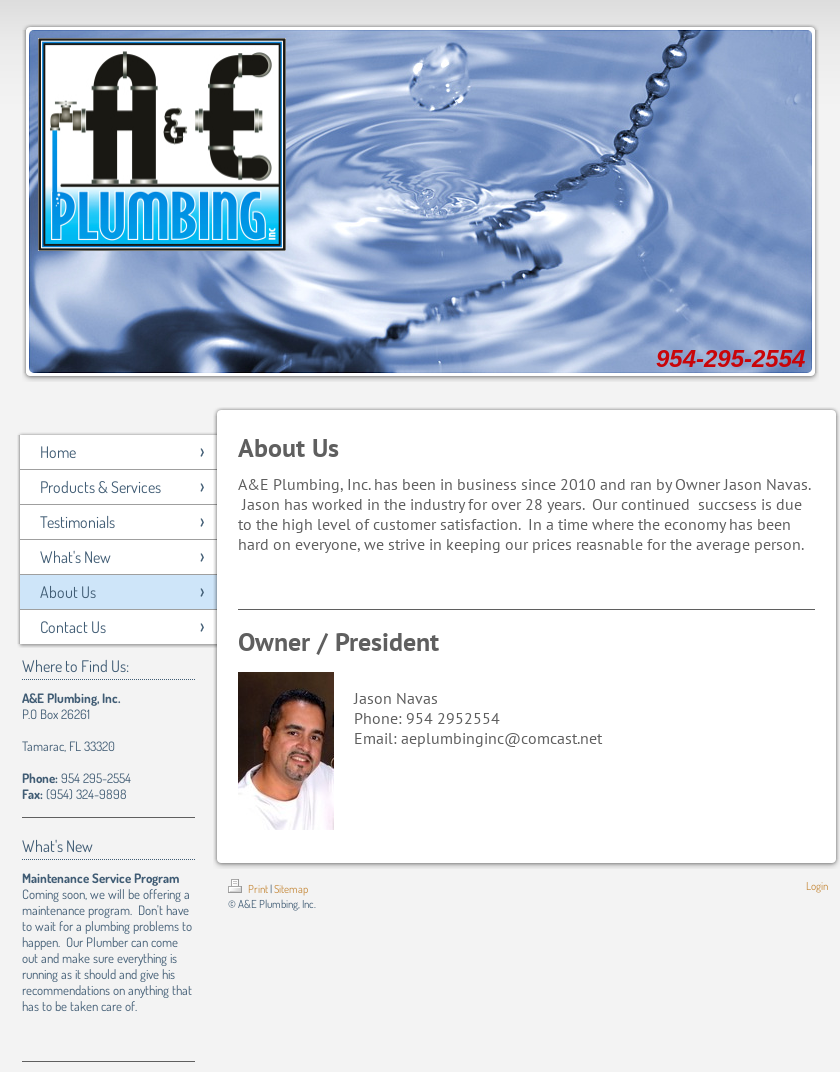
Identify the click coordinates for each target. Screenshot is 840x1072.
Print (249, 889)
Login (817, 886)
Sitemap (291, 889)
